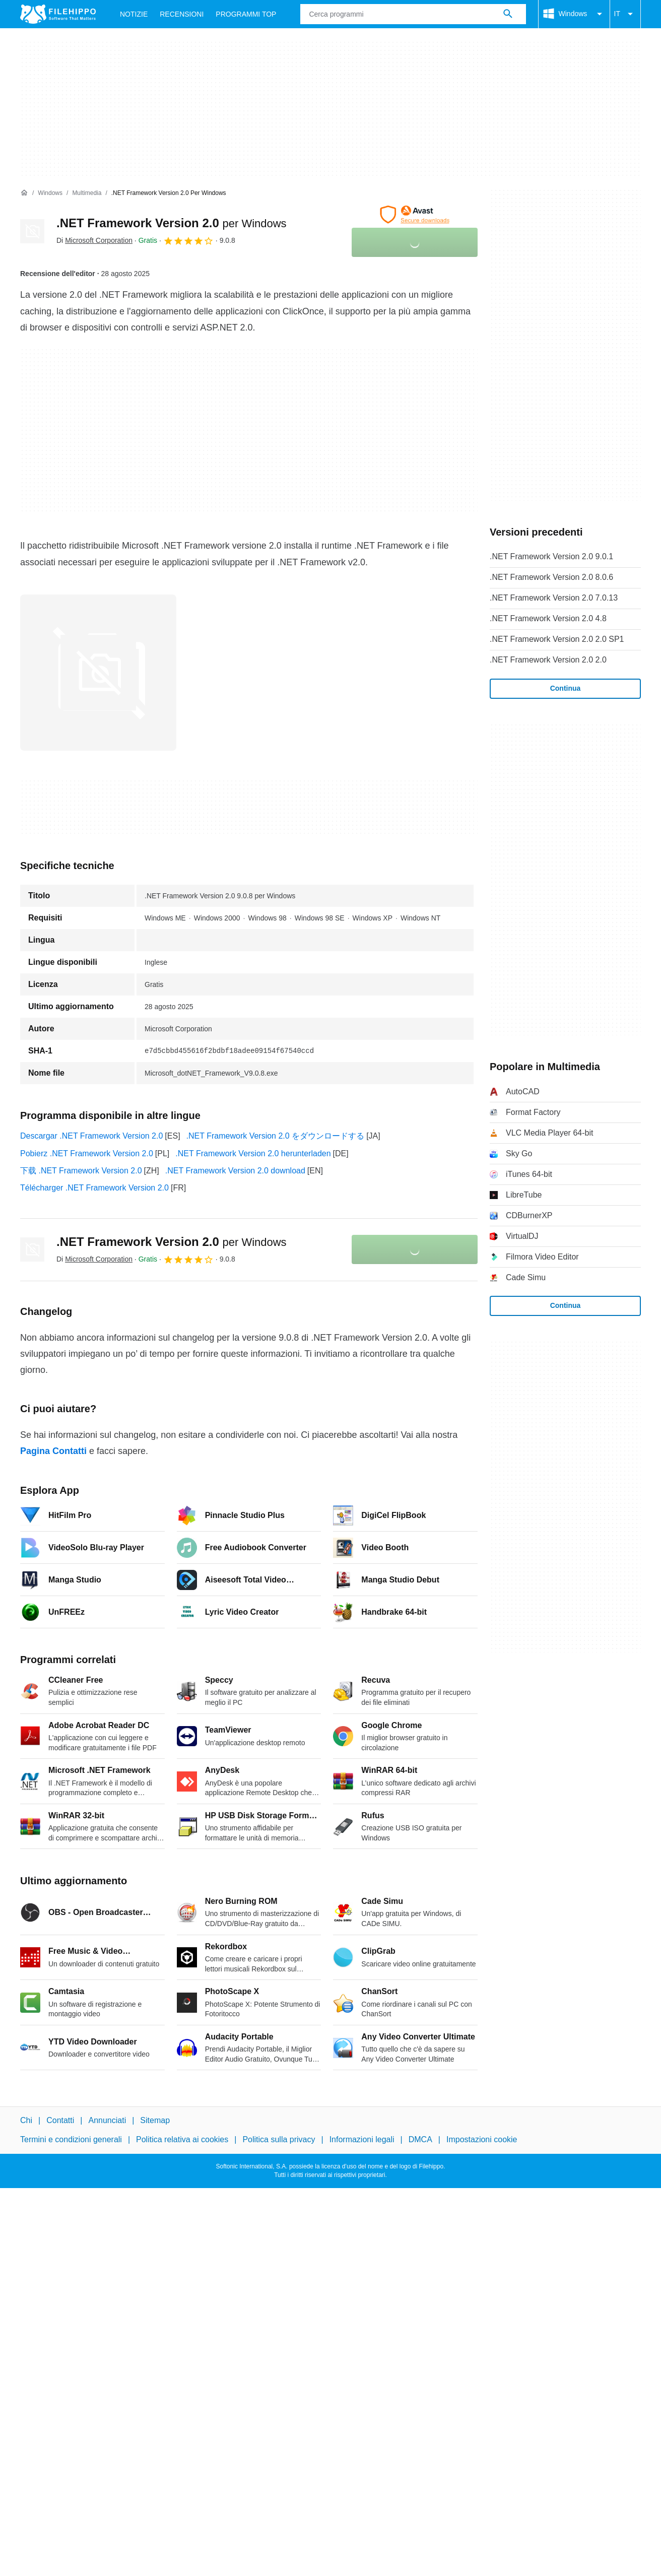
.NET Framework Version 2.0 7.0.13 (554, 597)
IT (625, 14)
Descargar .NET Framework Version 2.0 (91, 1136)
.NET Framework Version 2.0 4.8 (548, 618)
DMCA (420, 2139)
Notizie (134, 14)
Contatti (60, 2120)
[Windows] (50, 193)
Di (94, 240)
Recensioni (182, 14)
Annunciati (107, 2120)
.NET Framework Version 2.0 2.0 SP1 (557, 639)
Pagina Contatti (53, 1451)
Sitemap (155, 2120)
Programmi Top (246, 14)
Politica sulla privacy (278, 2139)
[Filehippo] (58, 14)
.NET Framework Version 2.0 (171, 223)
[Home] (24, 192)
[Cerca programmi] (508, 14)
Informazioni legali (361, 2139)
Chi (26, 2120)
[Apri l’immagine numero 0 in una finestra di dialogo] (98, 673)
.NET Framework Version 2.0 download (235, 1170)
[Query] (412, 14)
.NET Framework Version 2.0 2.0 (548, 659)
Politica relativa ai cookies (182, 2139)
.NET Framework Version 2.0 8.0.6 (551, 577)
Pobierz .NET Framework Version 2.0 (86, 1153)
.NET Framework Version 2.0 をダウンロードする (275, 1136)
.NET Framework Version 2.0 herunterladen (252, 1153)
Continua (565, 688)
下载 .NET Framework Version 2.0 (81, 1170)
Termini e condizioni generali (71, 2139)
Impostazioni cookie (481, 2139)
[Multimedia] (86, 193)
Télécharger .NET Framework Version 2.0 (94, 1187)
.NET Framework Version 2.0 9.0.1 (551, 556)
